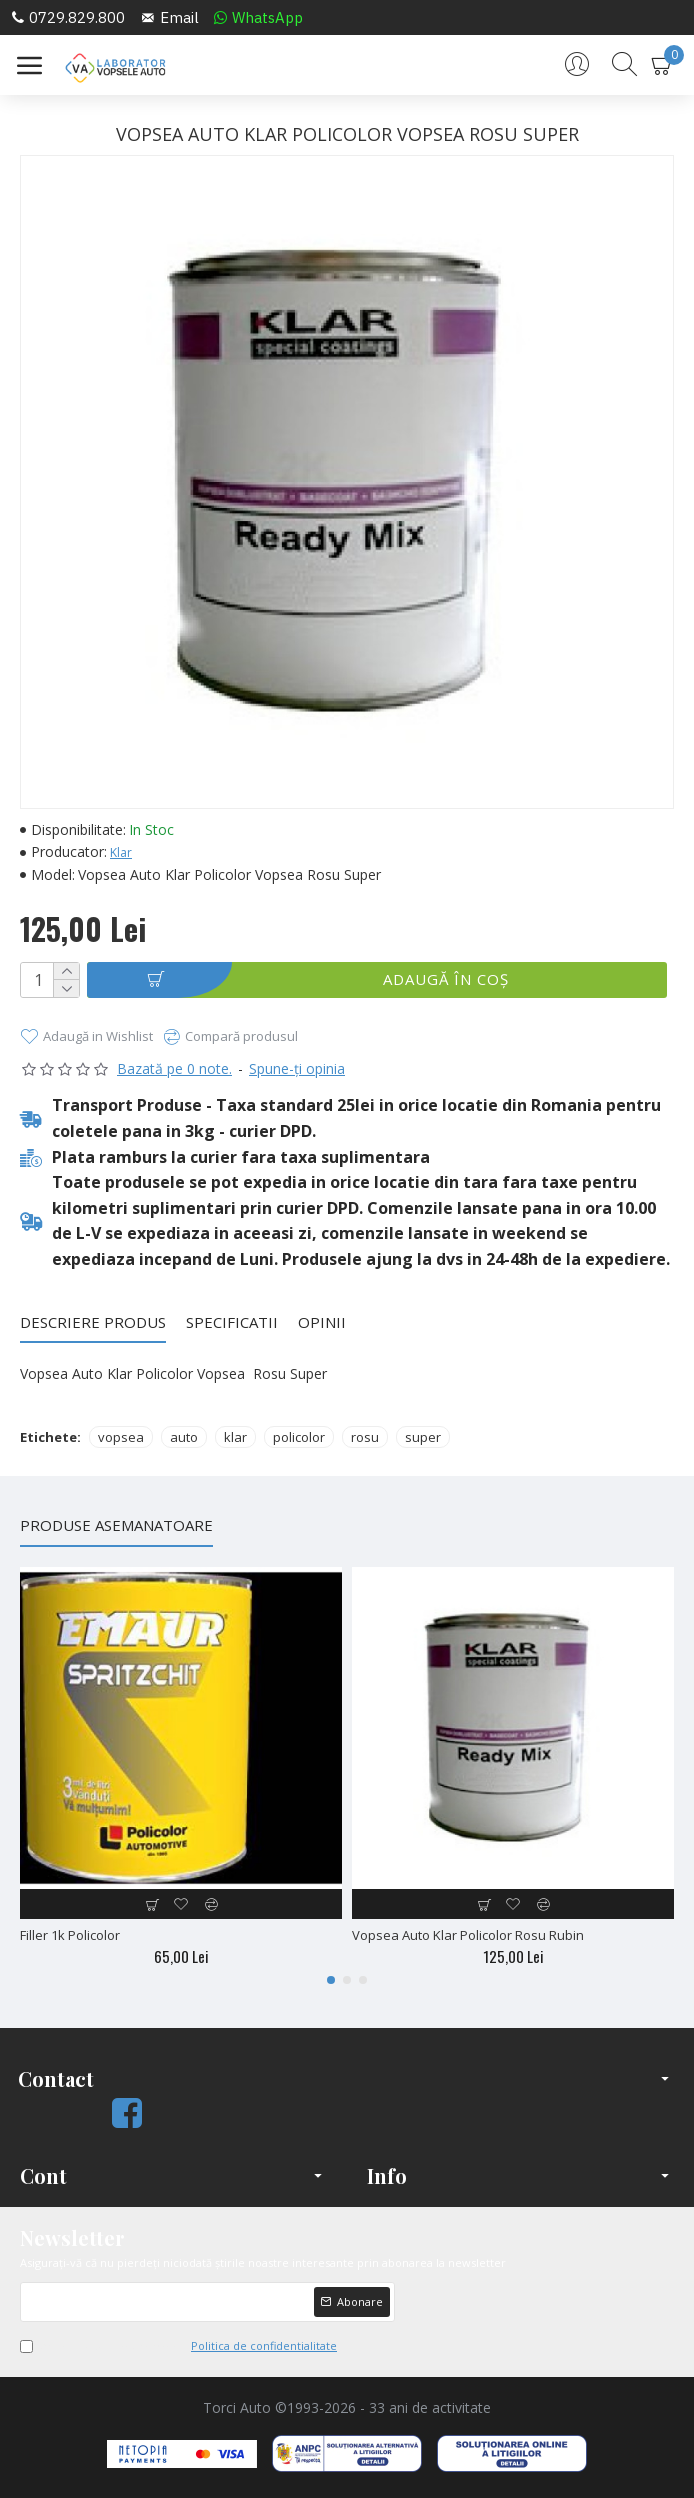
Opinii (322, 1322)
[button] (331, 1980)
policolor (299, 1437)
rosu (365, 1437)
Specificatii (232, 1322)
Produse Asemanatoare (116, 1525)
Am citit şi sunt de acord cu (180, 2346)
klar (235, 1437)
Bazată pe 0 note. (174, 1068)
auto (184, 1437)
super (423, 1437)
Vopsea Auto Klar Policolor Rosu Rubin (468, 1935)
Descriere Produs (93, 1322)
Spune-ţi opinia (297, 1068)
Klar (121, 852)
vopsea (121, 1437)
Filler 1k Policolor (70, 1935)
